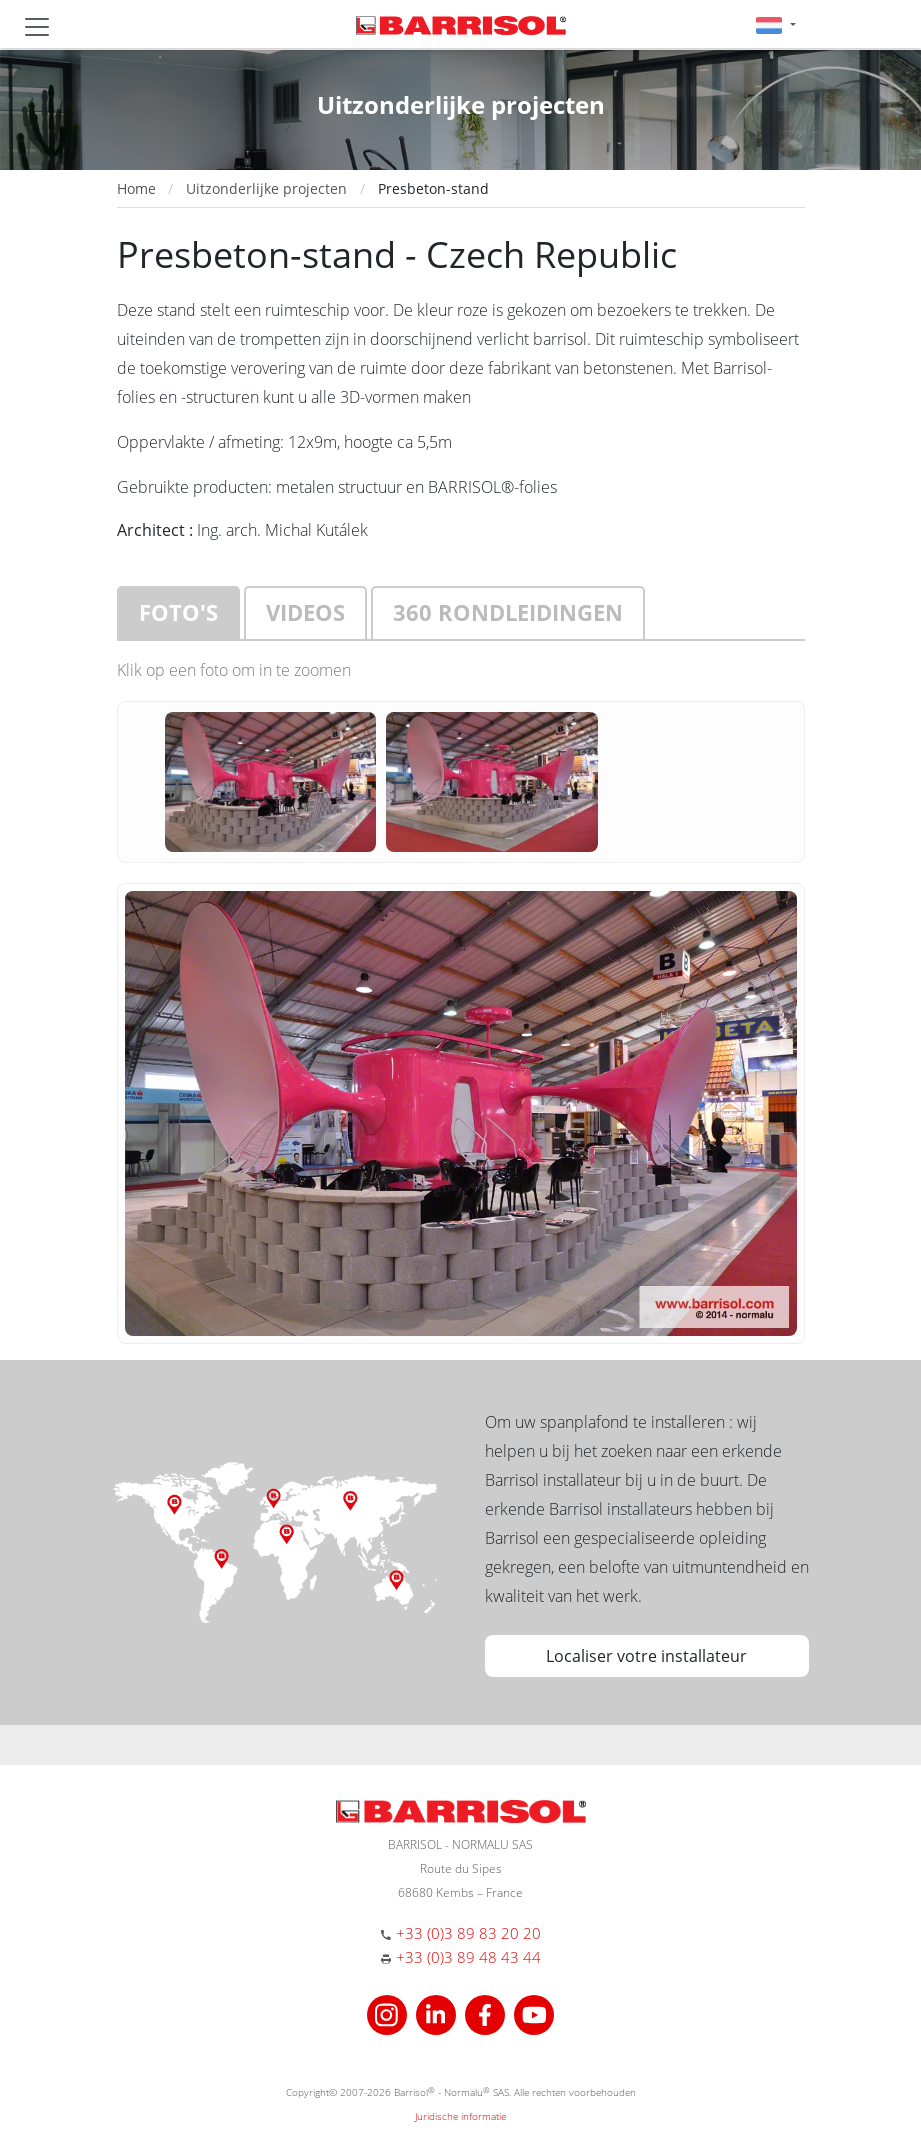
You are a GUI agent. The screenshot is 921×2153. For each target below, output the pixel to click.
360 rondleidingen (508, 612)
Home (136, 188)
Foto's (178, 612)
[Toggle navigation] (37, 27)
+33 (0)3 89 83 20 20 (468, 1933)
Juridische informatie (460, 2116)
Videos (305, 612)
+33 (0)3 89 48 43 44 (468, 1957)
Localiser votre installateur (646, 1656)
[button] (775, 24)
